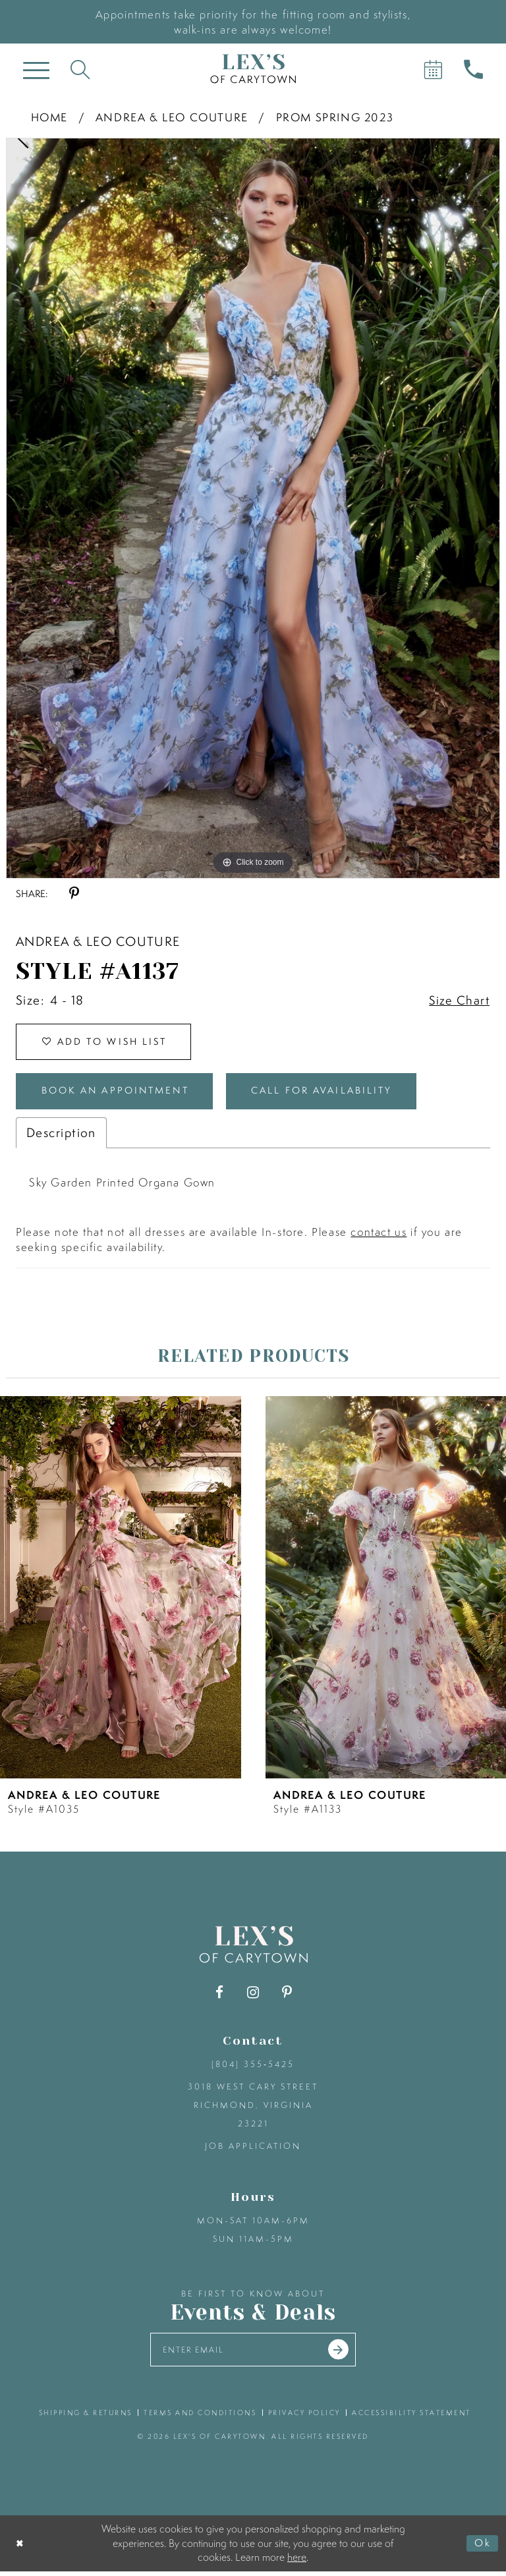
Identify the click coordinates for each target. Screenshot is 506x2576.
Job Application (253, 2149)
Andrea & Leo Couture (172, 117)
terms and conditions (200, 2417)
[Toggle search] (80, 68)
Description (61, 1135)
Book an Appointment (120, 1094)
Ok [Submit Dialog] (482, 2547)
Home (49, 117)
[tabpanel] (253, 508)
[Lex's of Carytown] (253, 69)
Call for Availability (337, 1094)
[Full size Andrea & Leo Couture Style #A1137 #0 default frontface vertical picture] (253, 508)
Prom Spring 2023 (335, 117)
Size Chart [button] (459, 1000)
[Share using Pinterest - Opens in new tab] (74, 893)
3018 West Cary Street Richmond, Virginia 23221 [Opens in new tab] (253, 2108)
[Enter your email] (253, 2353)
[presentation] (120, 1591)
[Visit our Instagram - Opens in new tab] (253, 1996)
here (296, 2561)
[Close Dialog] (21, 2548)
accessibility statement (411, 2417)
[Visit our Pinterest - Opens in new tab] (287, 1996)
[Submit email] (341, 2353)
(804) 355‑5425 (253, 2067)
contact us (379, 1235)
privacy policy (304, 2417)
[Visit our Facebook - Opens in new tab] (220, 1996)
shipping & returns (85, 2417)
